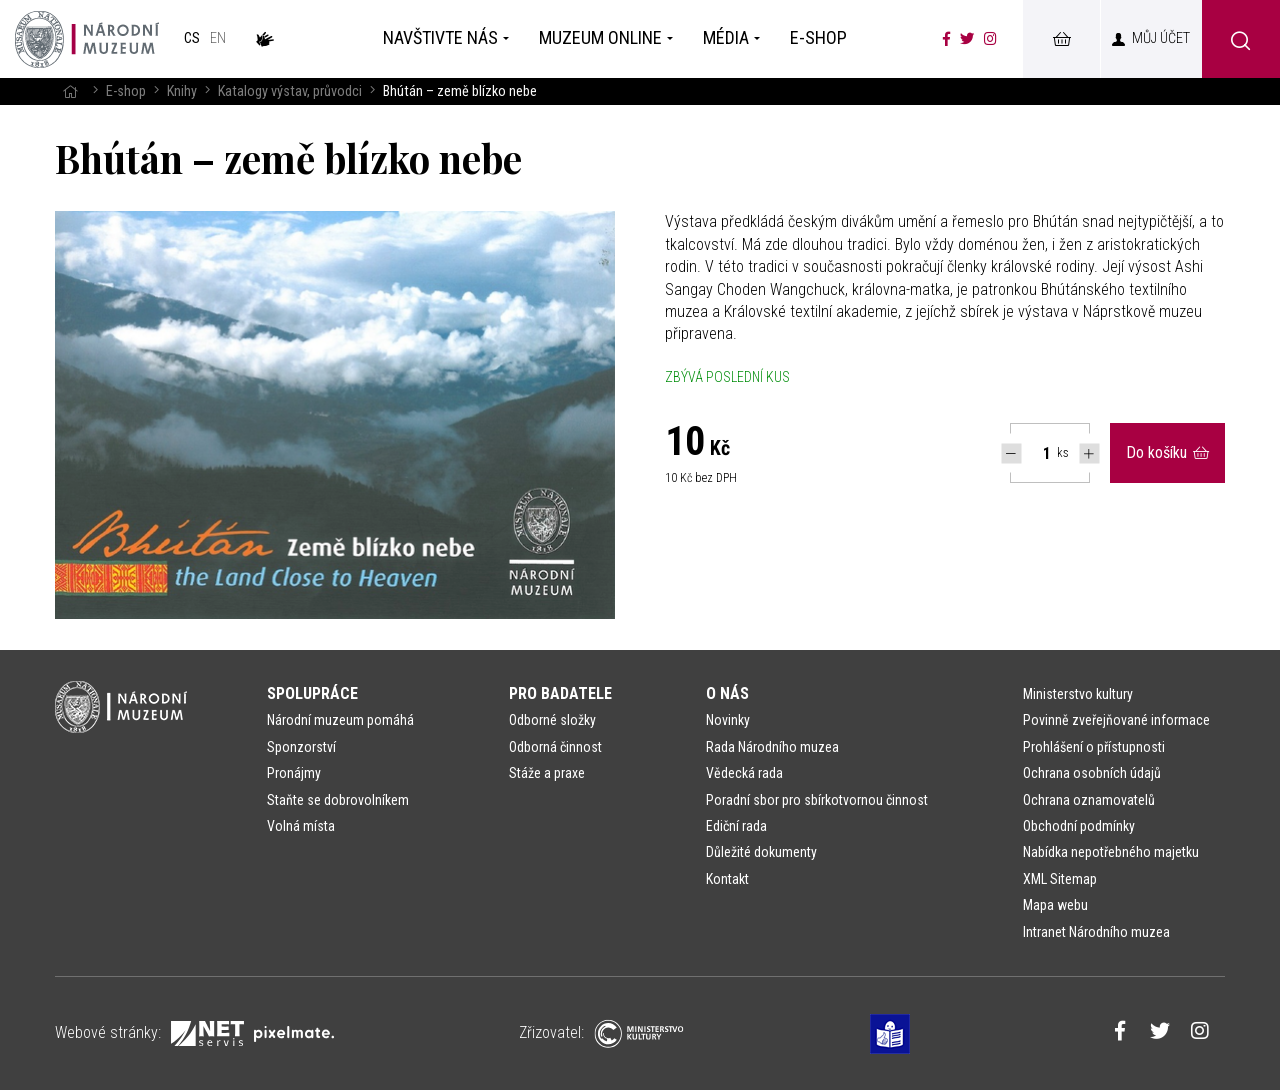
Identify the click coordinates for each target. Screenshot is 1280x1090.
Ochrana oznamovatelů (1089, 800)
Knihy (182, 91)
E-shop (126, 91)
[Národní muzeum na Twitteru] (967, 39)
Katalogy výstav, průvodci (290, 91)
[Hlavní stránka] (70, 91)
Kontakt (727, 879)
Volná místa (301, 826)
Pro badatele (560, 693)
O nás (727, 693)
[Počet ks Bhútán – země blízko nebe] (1036, 453)
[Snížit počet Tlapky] (1011, 453)
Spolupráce (312, 693)
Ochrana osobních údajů (1092, 773)
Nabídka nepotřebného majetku (1111, 852)
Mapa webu (1055, 905)
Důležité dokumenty (761, 852)
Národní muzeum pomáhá (340, 720)
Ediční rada (736, 826)
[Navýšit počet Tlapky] (1089, 453)
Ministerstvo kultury (1078, 694)
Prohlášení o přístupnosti (1094, 747)
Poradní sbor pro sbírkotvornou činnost (817, 800)
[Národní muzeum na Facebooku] (946, 39)
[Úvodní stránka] (87, 39)
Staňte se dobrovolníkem (338, 800)
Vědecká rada (744, 773)
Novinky (728, 720)
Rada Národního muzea (772, 747)
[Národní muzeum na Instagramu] (990, 39)
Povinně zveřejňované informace (1116, 720)
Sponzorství (301, 747)
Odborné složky (552, 720)
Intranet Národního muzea (1096, 932)
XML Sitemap (1060, 879)
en (218, 38)
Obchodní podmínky (1079, 826)
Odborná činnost (555, 747)
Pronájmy (294, 773)
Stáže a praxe (547, 773)
